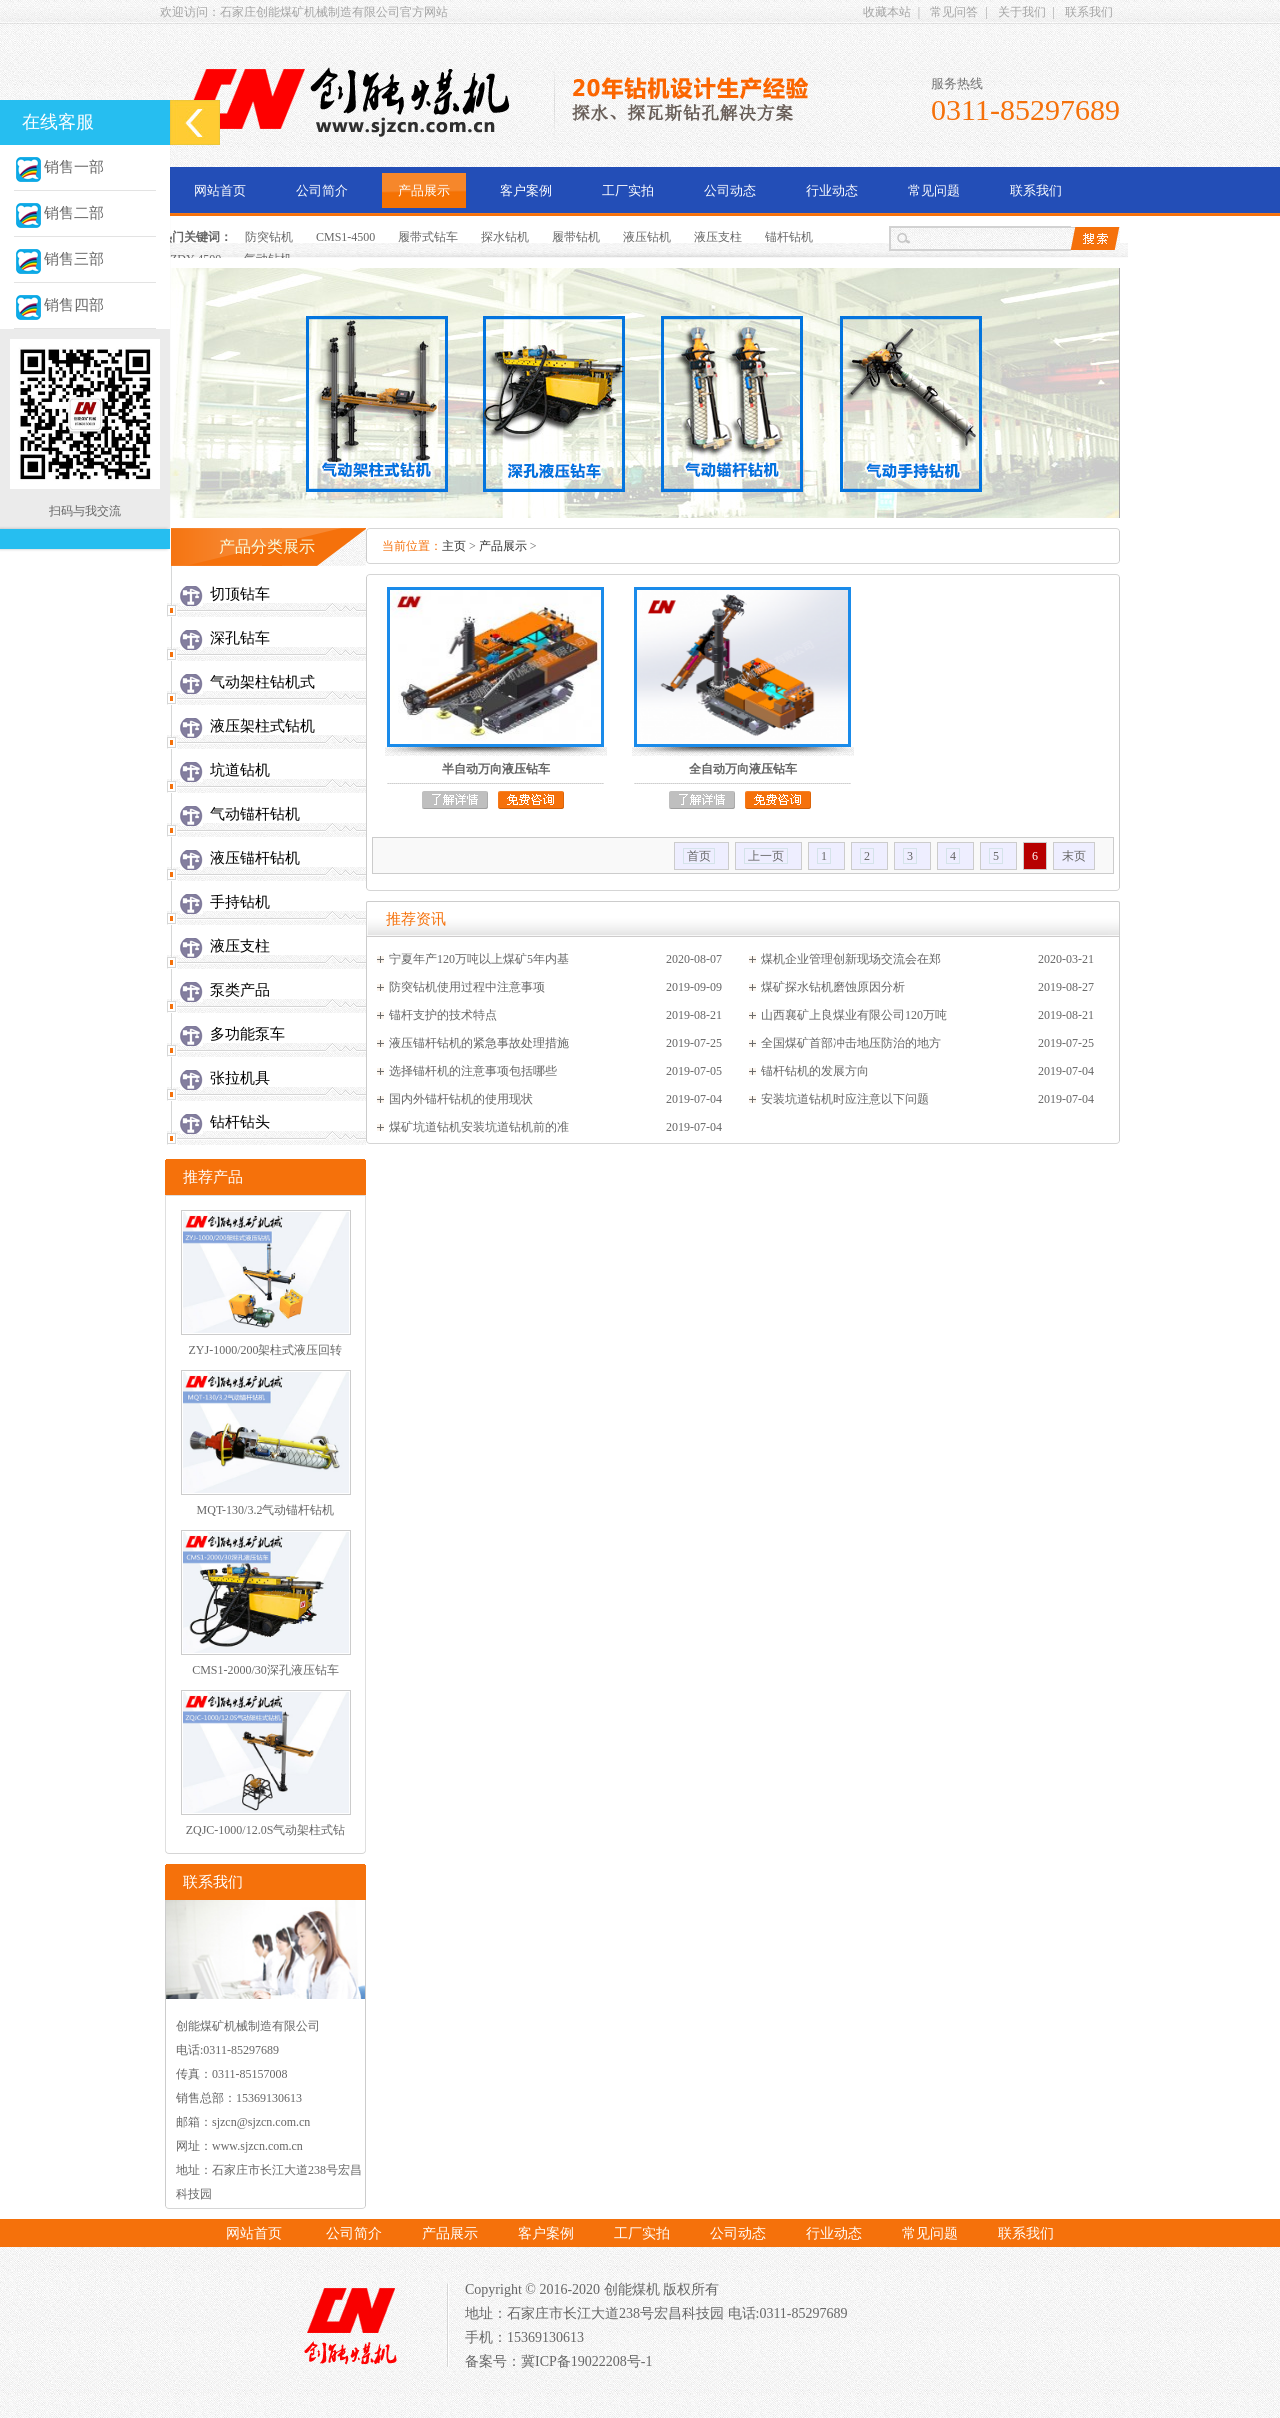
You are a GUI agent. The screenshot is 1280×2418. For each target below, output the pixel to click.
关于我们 (1022, 12)
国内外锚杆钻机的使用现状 (461, 1099)
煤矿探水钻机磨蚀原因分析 (833, 987)
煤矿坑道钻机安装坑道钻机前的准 (479, 1127)
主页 (454, 546)
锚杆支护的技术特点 (443, 1015)
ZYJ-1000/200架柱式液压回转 (266, 1350)
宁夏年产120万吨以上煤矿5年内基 (479, 959)
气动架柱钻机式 (262, 682)
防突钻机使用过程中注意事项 (467, 987)
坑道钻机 (240, 770)
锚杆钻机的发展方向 (815, 1071)
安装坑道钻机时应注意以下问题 (845, 1099)
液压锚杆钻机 (255, 858)
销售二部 (59, 213)
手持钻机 (240, 902)
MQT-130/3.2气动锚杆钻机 (266, 1510)
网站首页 (220, 190)
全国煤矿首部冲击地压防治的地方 (851, 1043)
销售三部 (59, 259)
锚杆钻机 (789, 237)
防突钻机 (269, 237)
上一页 (766, 856)
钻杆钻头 (240, 1122)
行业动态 (832, 190)
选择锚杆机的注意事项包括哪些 (473, 1071)
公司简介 (322, 190)
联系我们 (1089, 12)
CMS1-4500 (345, 237)
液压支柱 (718, 237)
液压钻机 (647, 237)
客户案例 (526, 190)
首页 (699, 856)
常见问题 (934, 190)
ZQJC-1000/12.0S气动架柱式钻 (266, 1830)
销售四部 (59, 305)
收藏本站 (887, 12)
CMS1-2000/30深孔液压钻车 (265, 1670)
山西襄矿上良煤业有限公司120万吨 (854, 1015)
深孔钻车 (240, 638)
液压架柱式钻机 (262, 726)
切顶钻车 (240, 594)
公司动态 (730, 190)
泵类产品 (240, 990)
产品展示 (424, 190)
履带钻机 (576, 237)
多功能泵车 (247, 1034)
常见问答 (954, 12)
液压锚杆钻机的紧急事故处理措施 (479, 1043)
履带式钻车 (428, 237)
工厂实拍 (628, 190)
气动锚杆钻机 (255, 814)
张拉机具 (240, 1078)
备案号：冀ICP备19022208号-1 (558, 2361)
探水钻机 (505, 237)
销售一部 (59, 167)
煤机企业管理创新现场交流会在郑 (851, 959)
